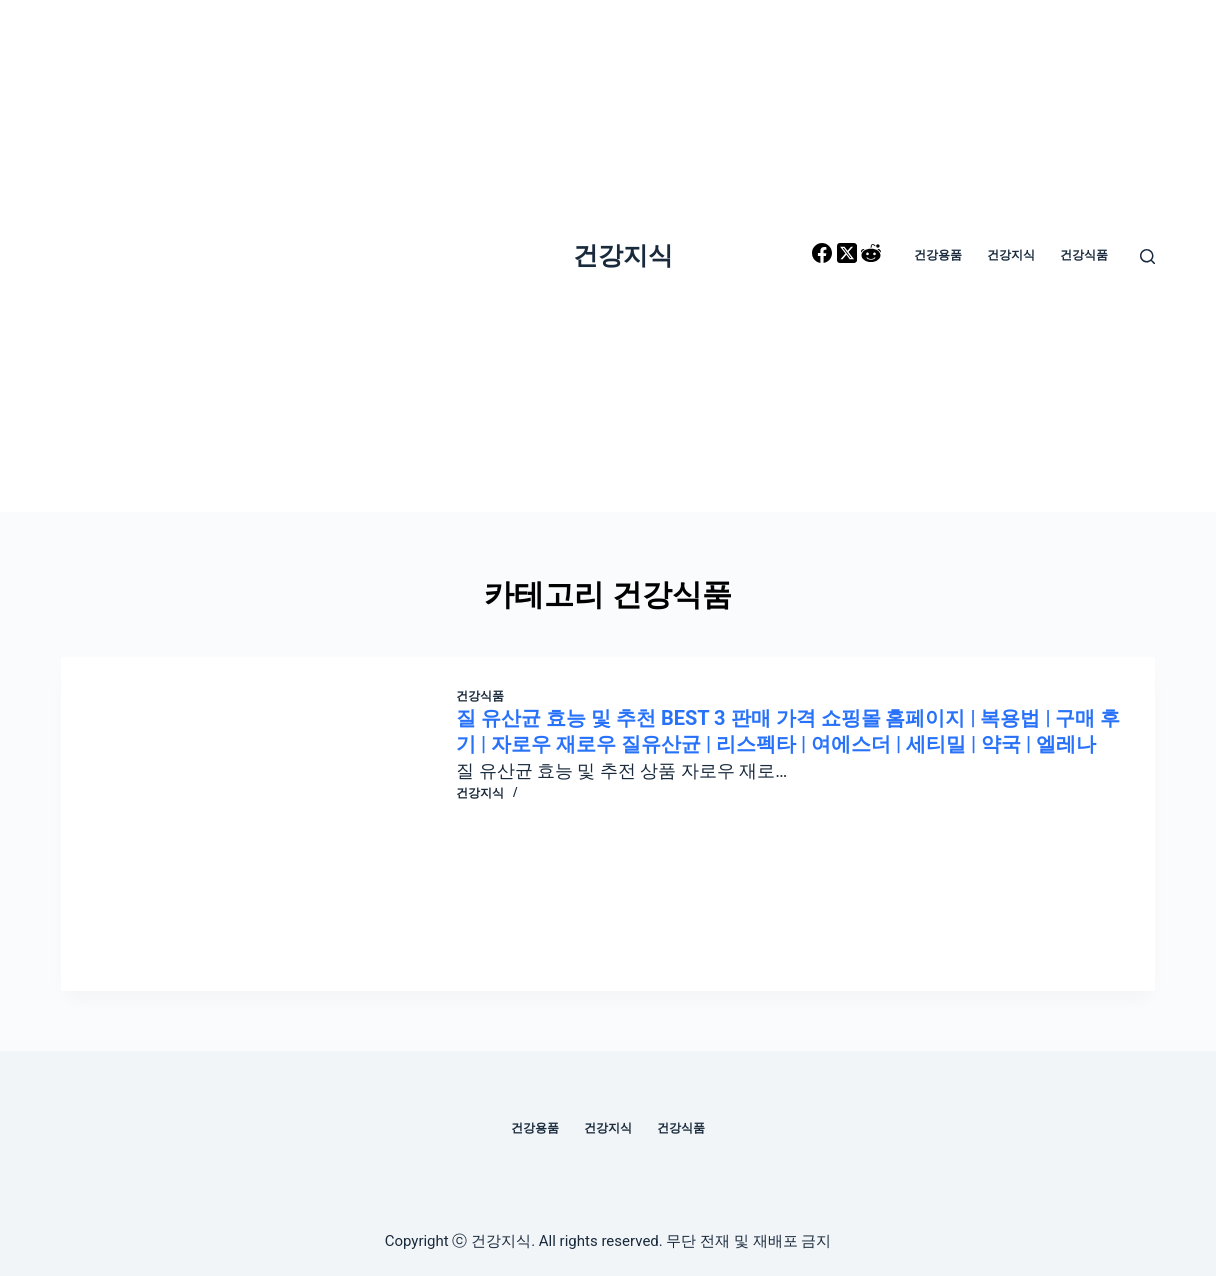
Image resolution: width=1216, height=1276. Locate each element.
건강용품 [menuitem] (938, 255)
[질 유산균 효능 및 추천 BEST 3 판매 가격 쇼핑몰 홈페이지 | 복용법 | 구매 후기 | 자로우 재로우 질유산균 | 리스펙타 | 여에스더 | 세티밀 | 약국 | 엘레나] (273, 824)
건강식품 (480, 696)
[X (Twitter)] (849, 256)
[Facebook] (824, 256)
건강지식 (623, 255)
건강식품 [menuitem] (1084, 255)
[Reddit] (871, 256)
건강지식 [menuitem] (1011, 255)
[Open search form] (1147, 256)
